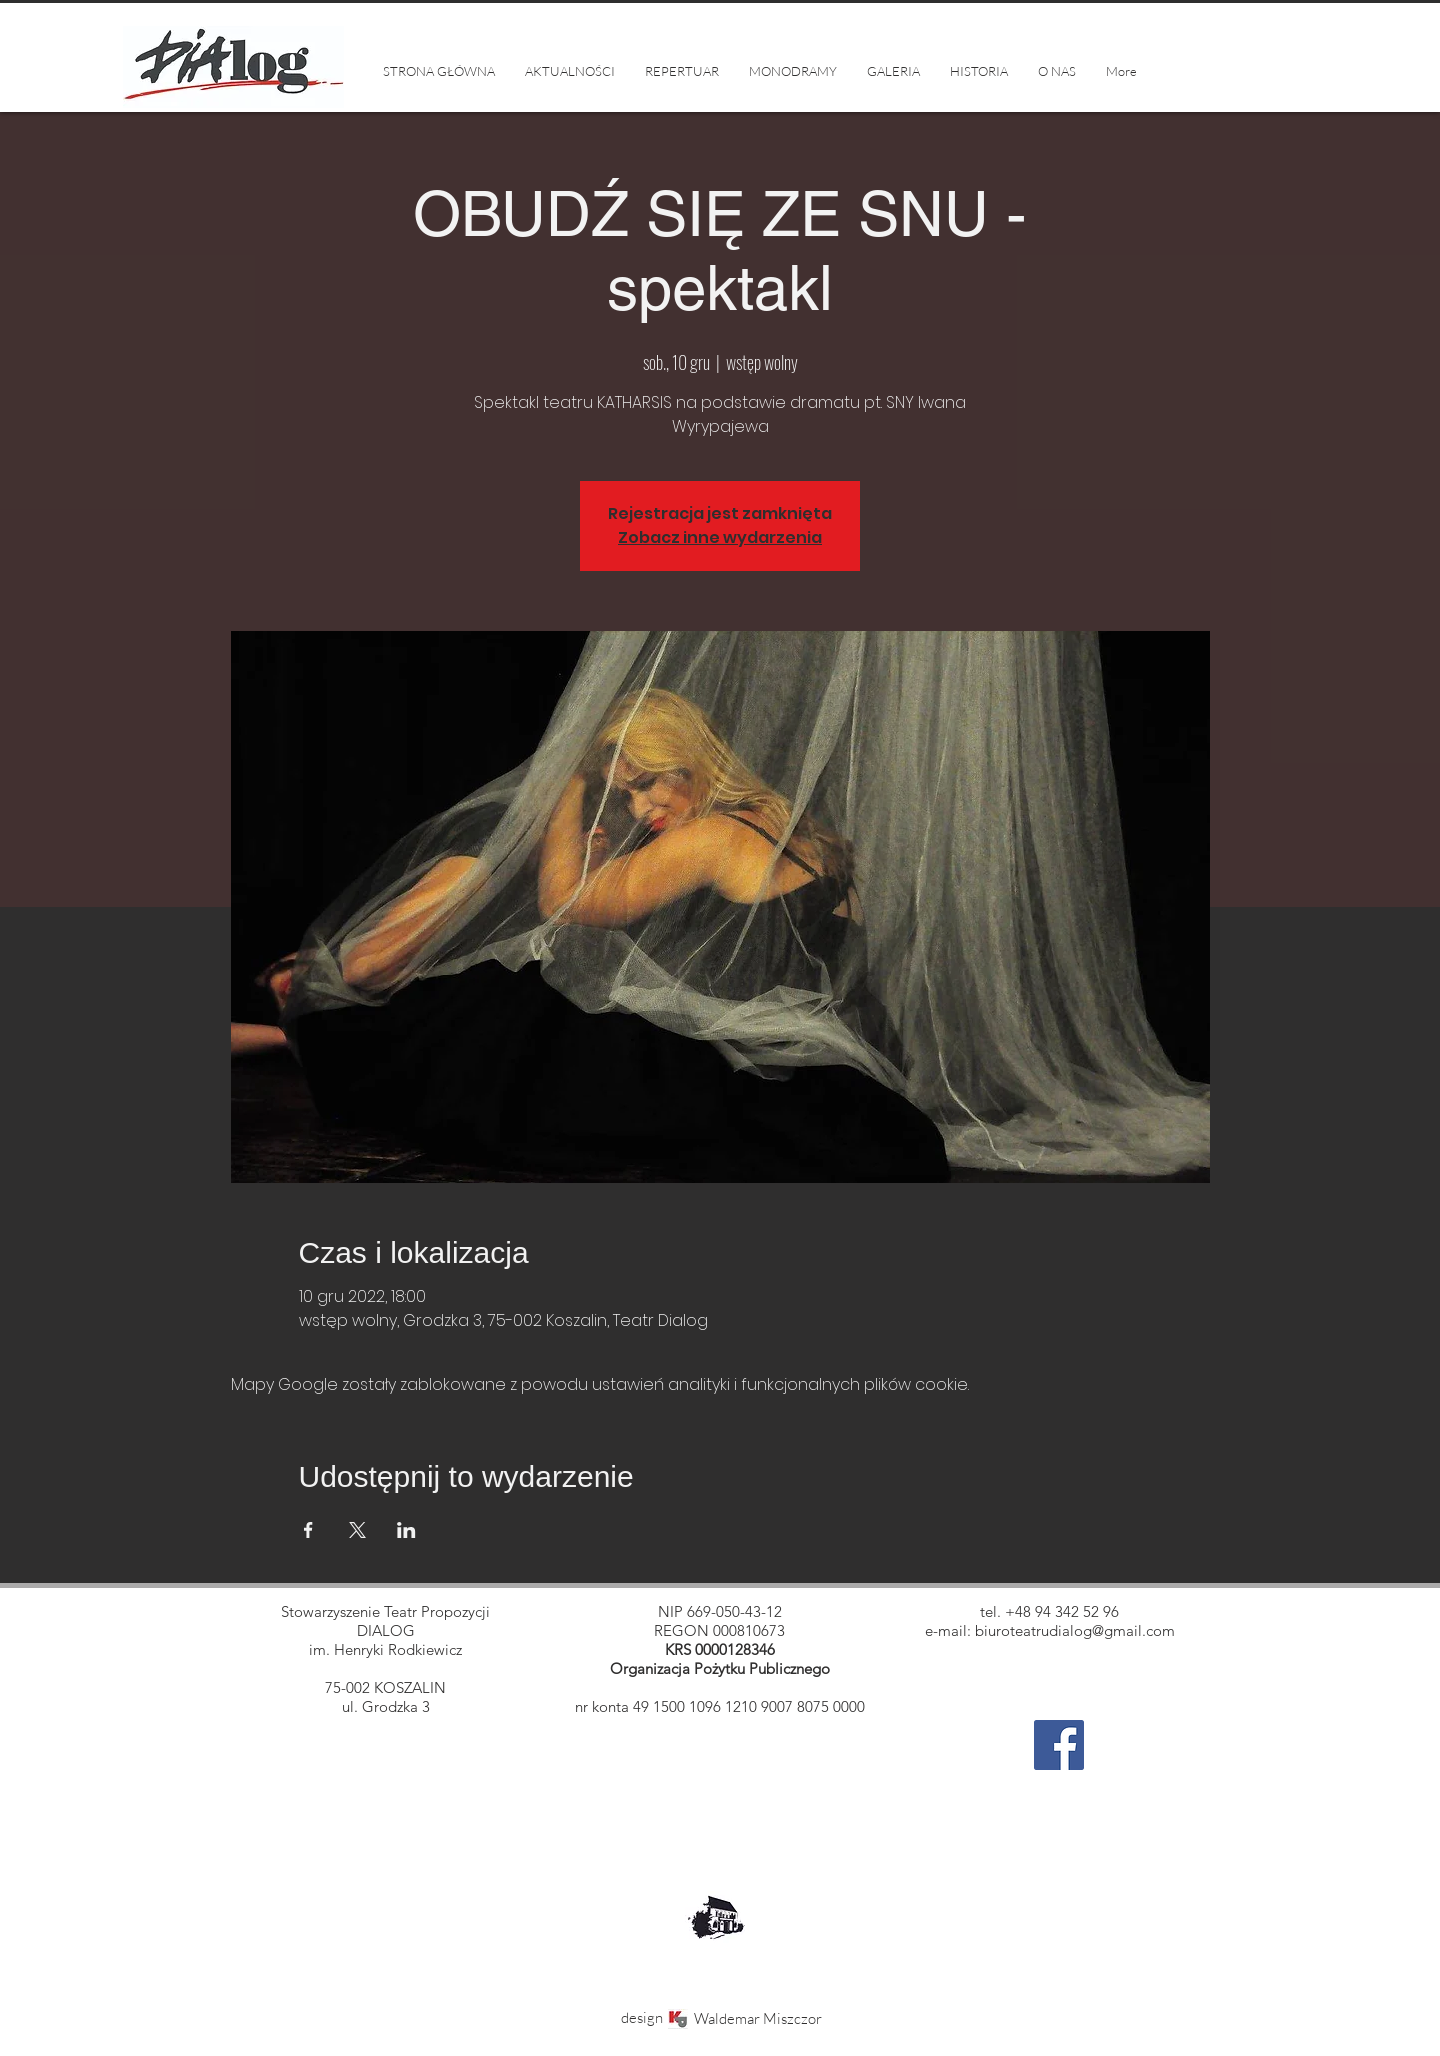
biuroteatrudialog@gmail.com (1075, 1630)
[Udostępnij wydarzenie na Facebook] (308, 1530)
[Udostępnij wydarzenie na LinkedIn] (406, 1530)
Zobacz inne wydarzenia (720, 537)
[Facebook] (1059, 1745)
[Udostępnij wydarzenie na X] (357, 1530)
